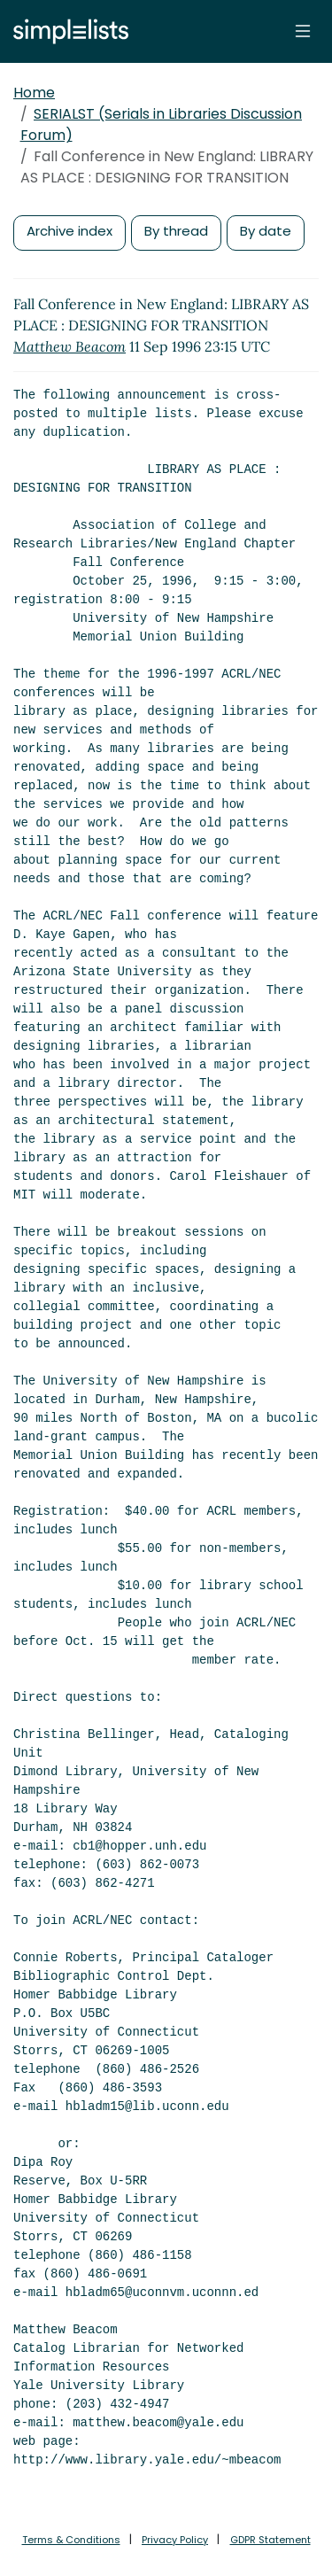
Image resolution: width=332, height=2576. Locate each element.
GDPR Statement (270, 2540)
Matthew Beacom (69, 346)
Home (34, 92)
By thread (176, 230)
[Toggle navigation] (303, 31)
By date (265, 230)
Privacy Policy (175, 2540)
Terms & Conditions (71, 2540)
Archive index (69, 230)
